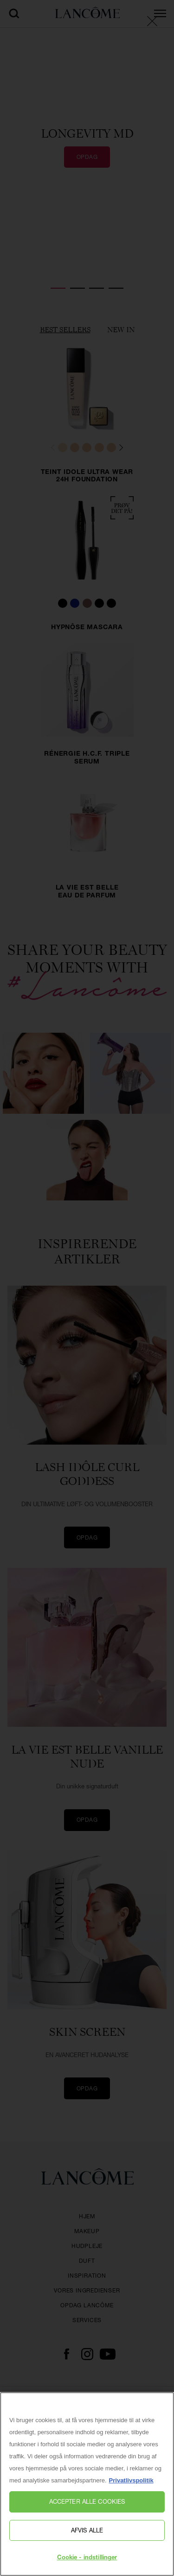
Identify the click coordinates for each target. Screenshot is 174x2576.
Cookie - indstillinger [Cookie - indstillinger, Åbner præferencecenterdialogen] (87, 2558)
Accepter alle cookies (87, 2501)
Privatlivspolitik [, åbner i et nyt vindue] (131, 2480)
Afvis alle (87, 2530)
